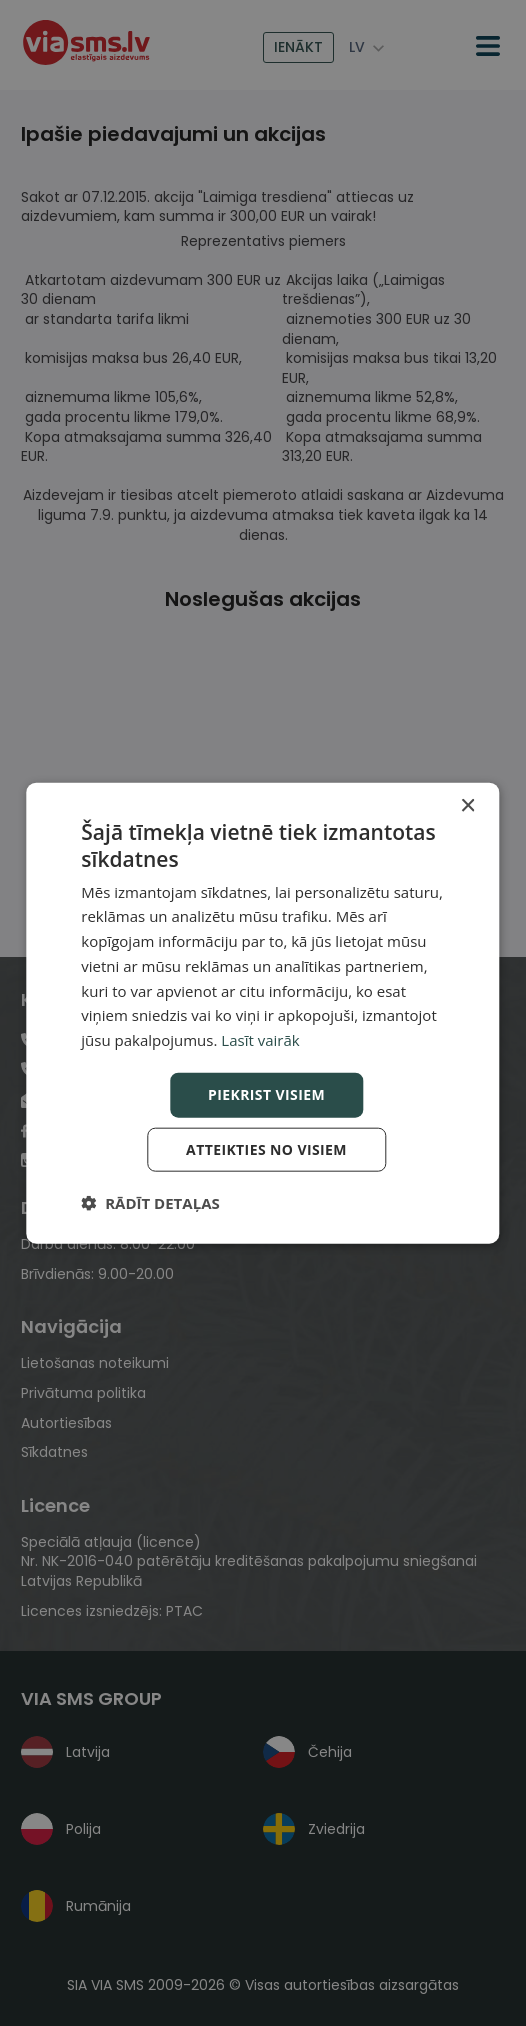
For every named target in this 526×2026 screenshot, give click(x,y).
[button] (150, 1202)
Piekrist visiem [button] (266, 1094)
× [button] (467, 806)
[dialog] (262, 1013)
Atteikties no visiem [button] (266, 1148)
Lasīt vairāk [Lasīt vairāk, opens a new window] (260, 1040)
